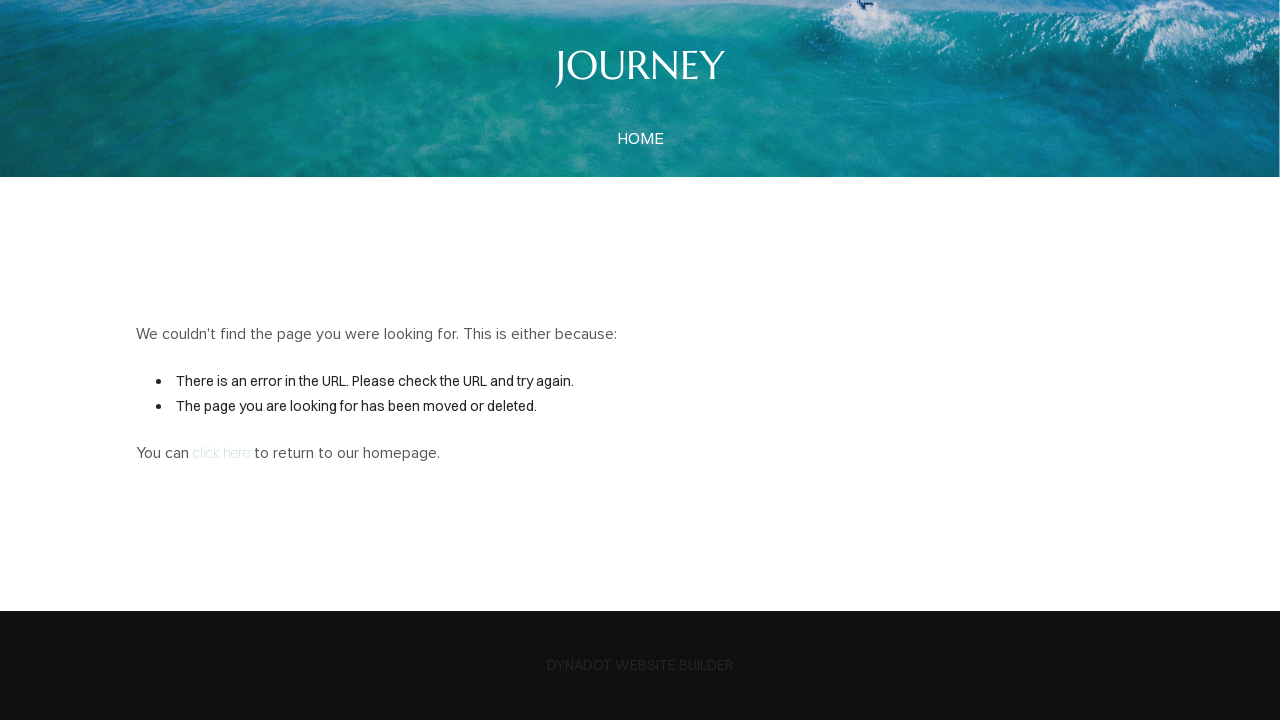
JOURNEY (640, 65)
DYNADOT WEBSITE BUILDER (640, 665)
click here (221, 453)
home (640, 138)
